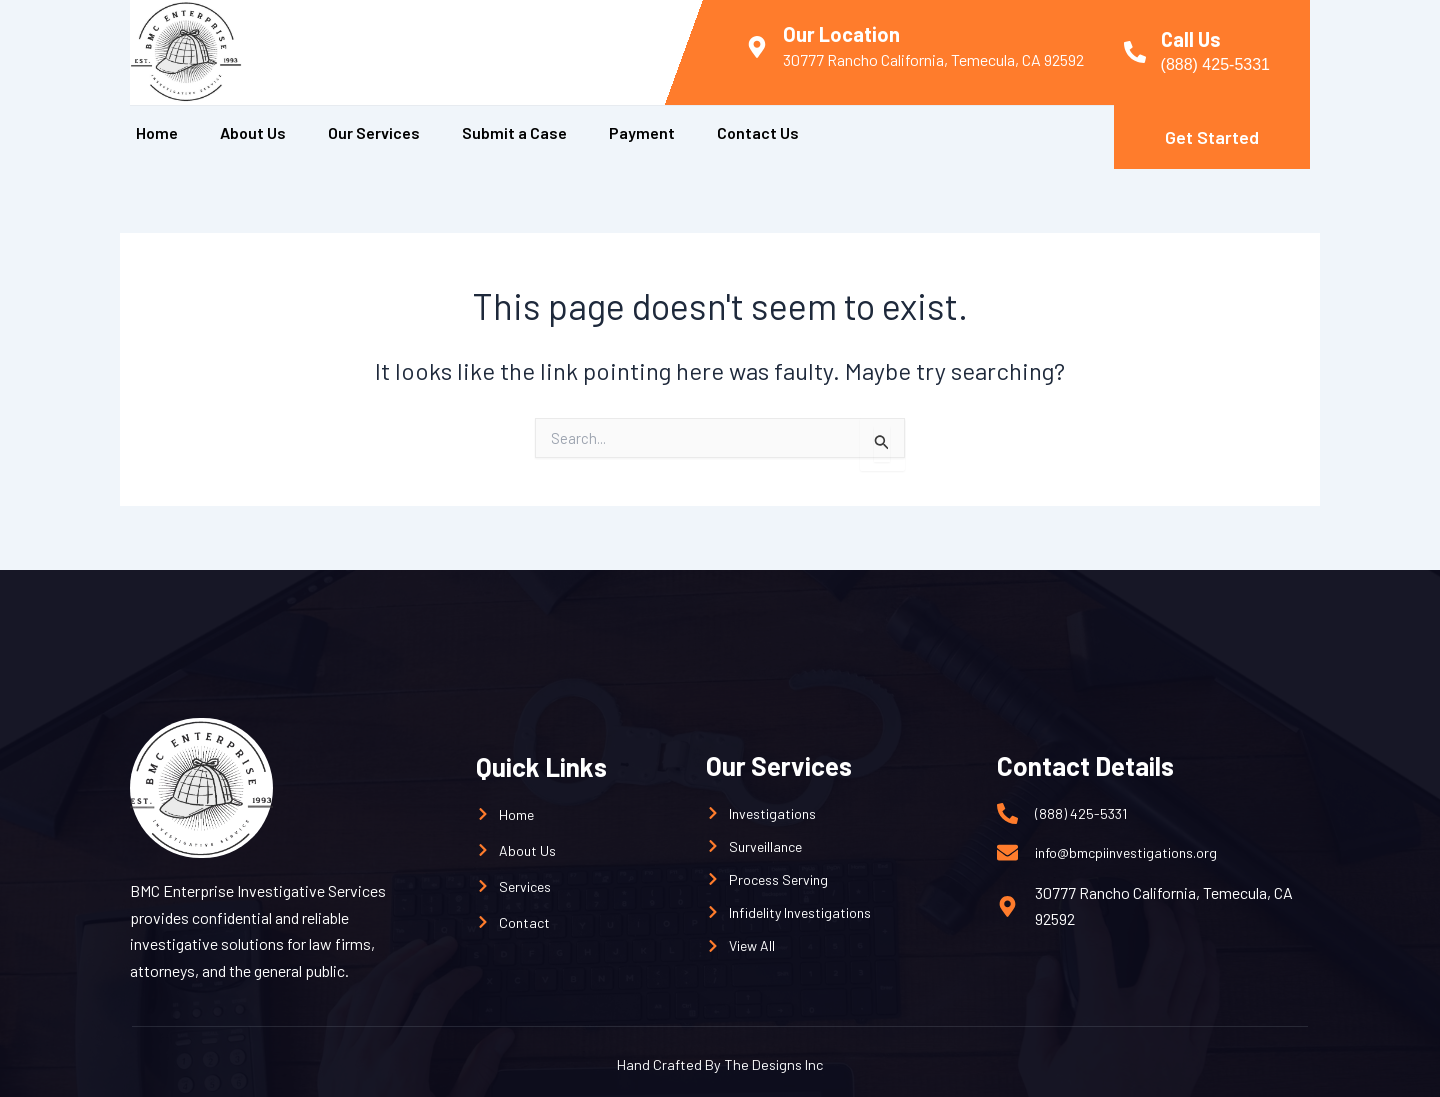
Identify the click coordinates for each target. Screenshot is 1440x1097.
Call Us (1191, 39)
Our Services (374, 132)
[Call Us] (1135, 52)
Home (157, 132)
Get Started (1212, 137)
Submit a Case (514, 132)
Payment (642, 132)
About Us (253, 132)
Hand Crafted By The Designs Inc (720, 1063)
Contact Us (758, 132)
